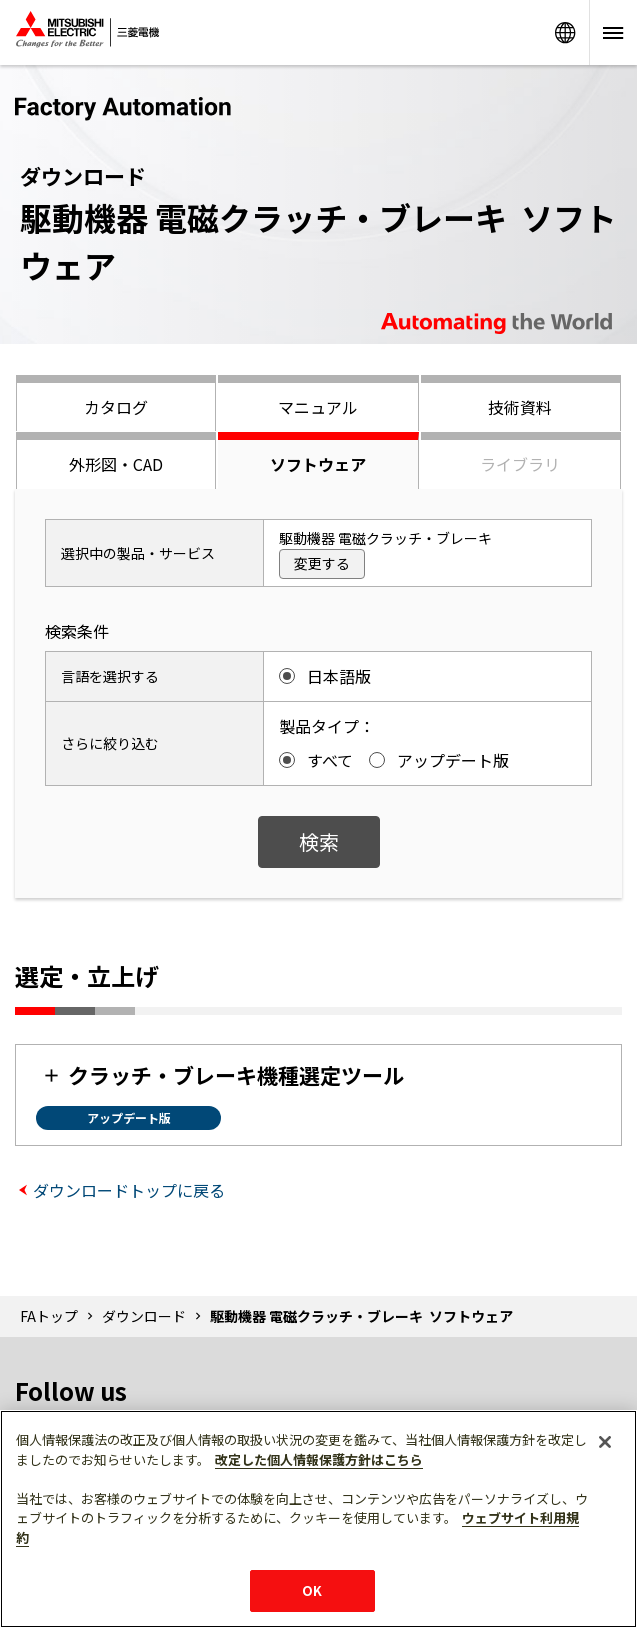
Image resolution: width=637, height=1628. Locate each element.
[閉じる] (605, 1442)
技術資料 (520, 407)
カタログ (116, 407)
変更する (322, 563)
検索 (319, 841)
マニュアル (318, 407)
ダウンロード (144, 1316)
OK (312, 1590)
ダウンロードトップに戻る (129, 1190)
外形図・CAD (116, 464)
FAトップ (49, 1316)
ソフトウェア (318, 464)
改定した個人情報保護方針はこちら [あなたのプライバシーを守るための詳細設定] (319, 1459)
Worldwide (565, 32)
